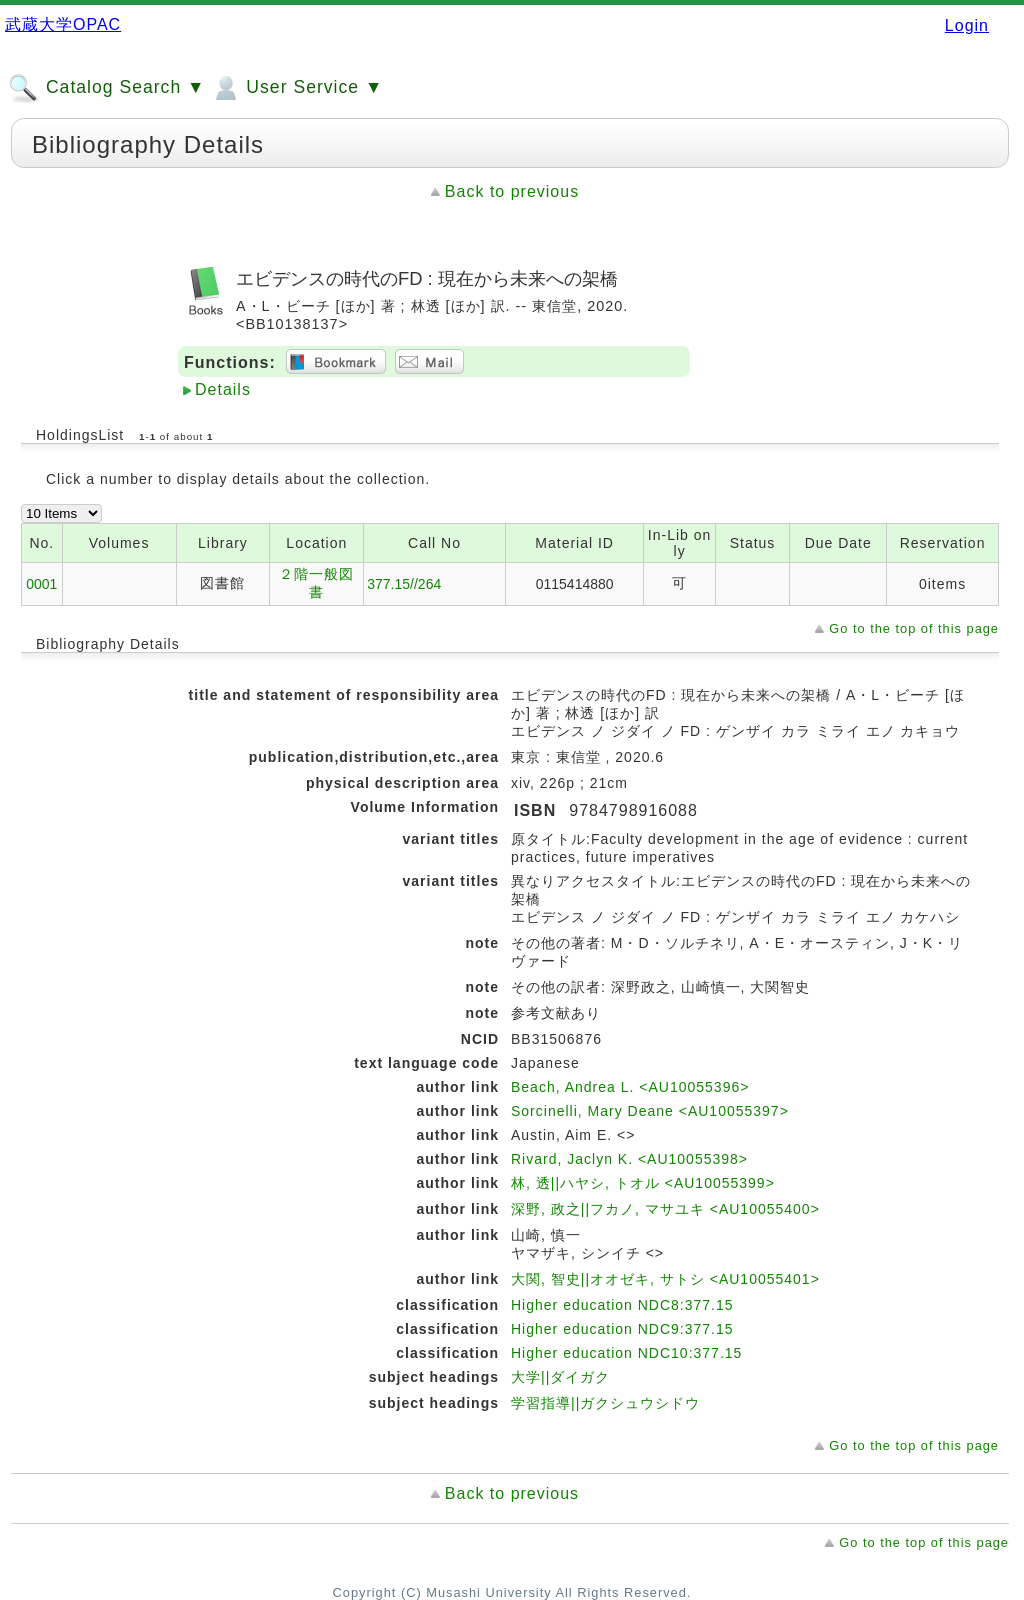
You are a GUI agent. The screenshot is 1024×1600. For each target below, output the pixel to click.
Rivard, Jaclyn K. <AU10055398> (629, 1159)
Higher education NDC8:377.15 (622, 1305)
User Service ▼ (296, 88)
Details (223, 389)
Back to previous (512, 191)
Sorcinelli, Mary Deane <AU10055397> (650, 1111)
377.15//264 (404, 584)
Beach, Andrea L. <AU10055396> (630, 1087)
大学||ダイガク (560, 1377)
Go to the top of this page (914, 628)
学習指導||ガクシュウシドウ (605, 1403)
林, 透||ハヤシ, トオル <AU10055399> (643, 1183)
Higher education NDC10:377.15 (626, 1353)
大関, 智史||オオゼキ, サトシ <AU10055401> (665, 1279)
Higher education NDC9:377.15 (622, 1329)
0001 (41, 584)
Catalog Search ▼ (106, 88)
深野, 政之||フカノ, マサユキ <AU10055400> (665, 1209)
